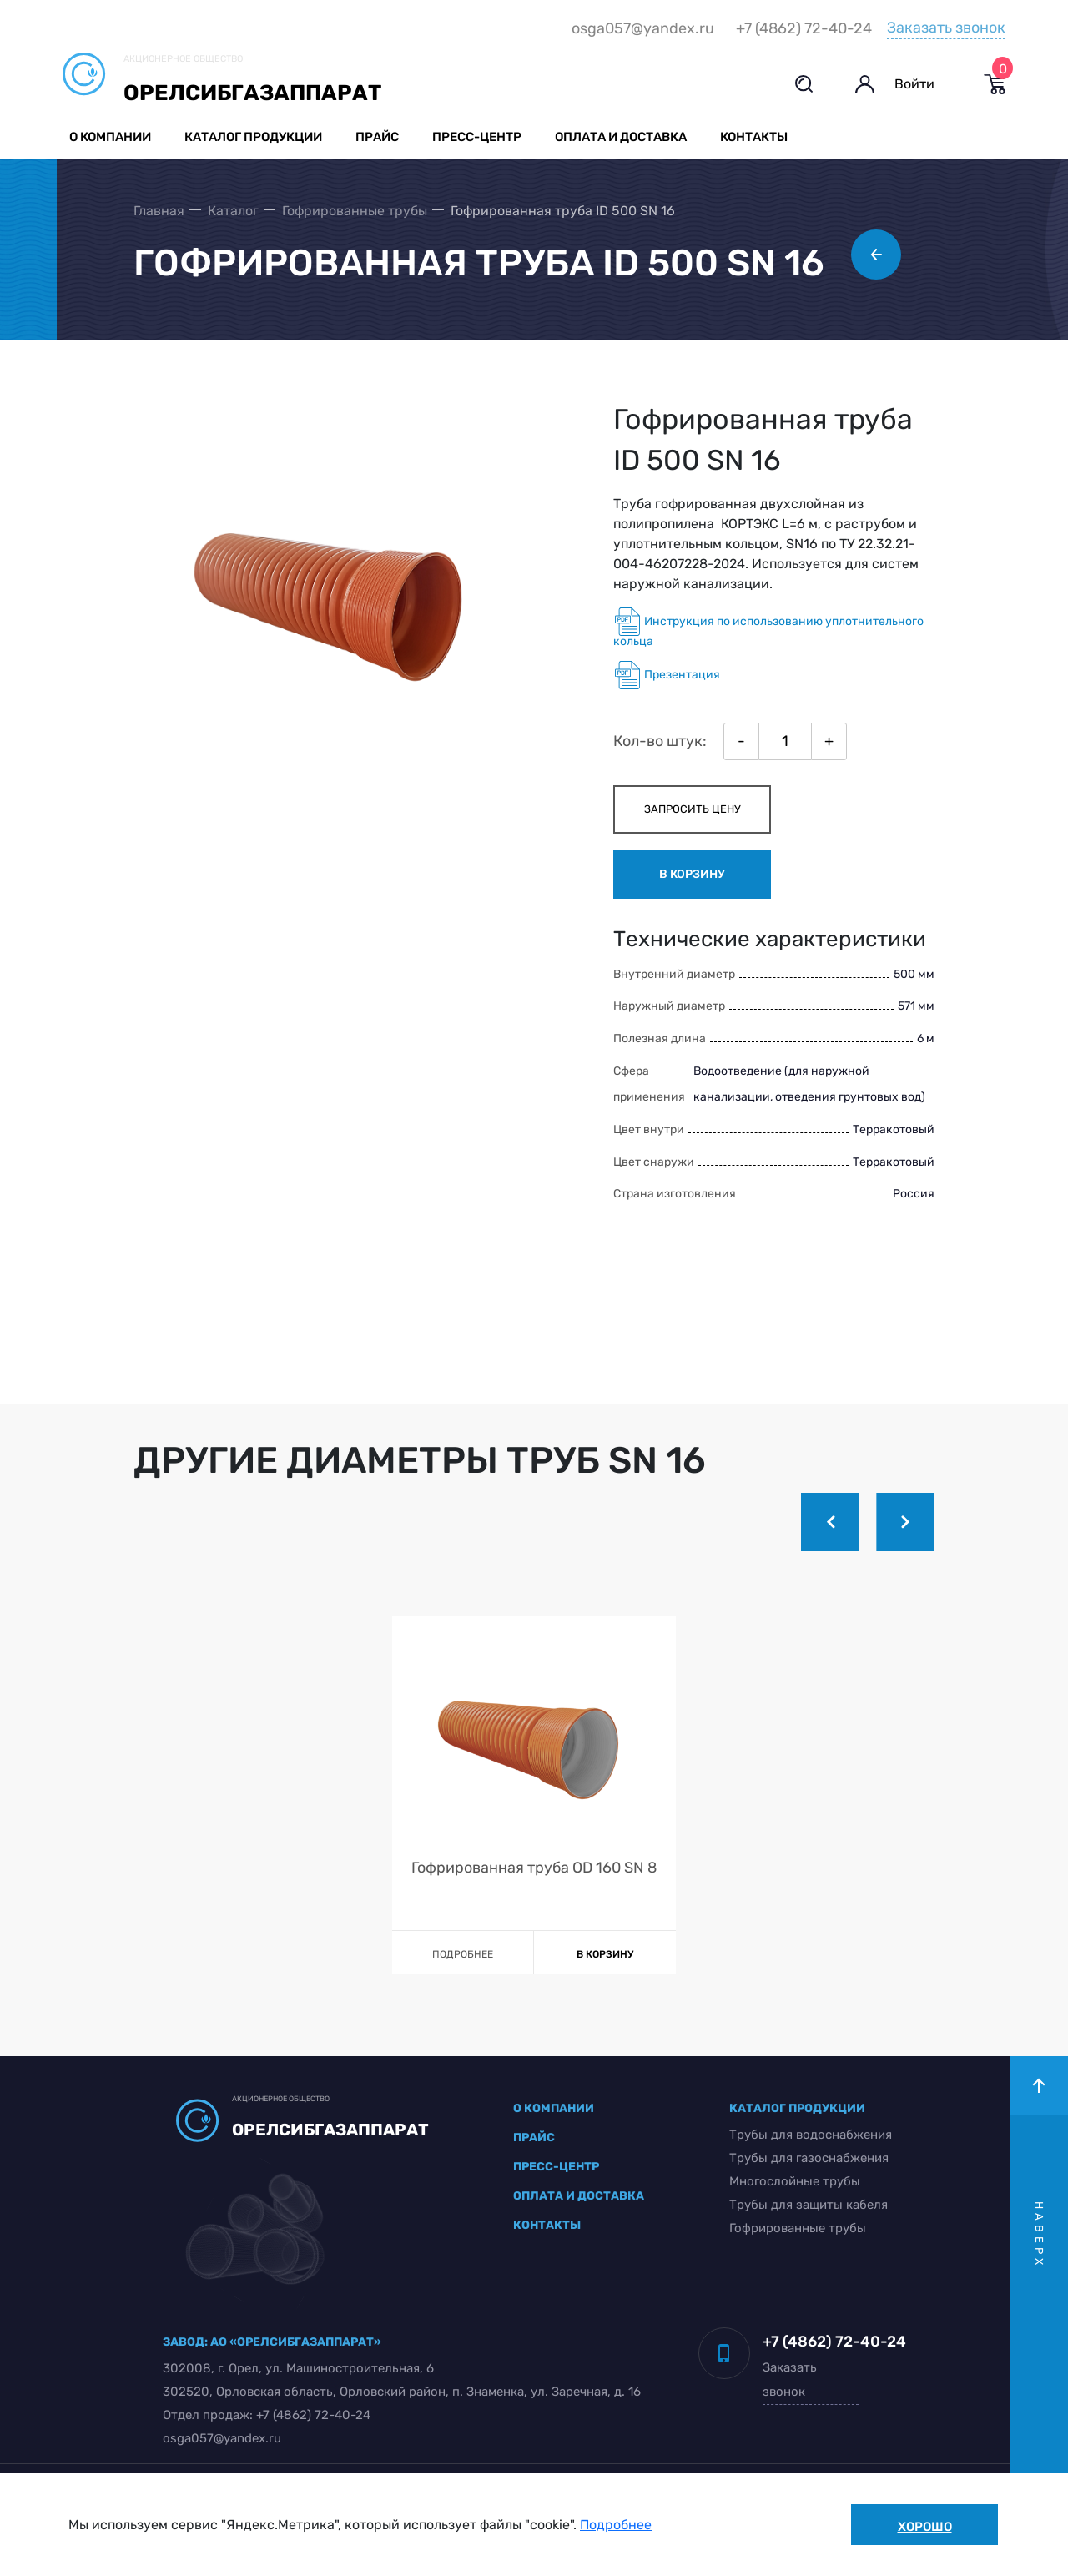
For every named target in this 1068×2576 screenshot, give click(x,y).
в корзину (692, 874)
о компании (553, 2108)
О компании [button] (110, 136)
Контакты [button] (754, 136)
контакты (547, 2225)
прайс (534, 2137)
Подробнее (616, 2525)
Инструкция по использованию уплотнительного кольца (768, 627)
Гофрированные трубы (797, 2228)
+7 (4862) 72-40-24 (804, 28)
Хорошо (925, 2526)
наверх (1039, 2235)
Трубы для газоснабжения (809, 2157)
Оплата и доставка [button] (621, 136)
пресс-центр (556, 2167)
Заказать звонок (946, 27)
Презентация (666, 675)
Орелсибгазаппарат (252, 93)
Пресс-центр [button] (476, 136)
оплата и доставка (578, 2196)
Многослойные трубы (794, 2181)
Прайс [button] (377, 136)
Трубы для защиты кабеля (808, 2204)
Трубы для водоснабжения (810, 2134)
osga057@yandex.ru (643, 28)
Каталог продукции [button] (253, 136)
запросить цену (692, 809)
